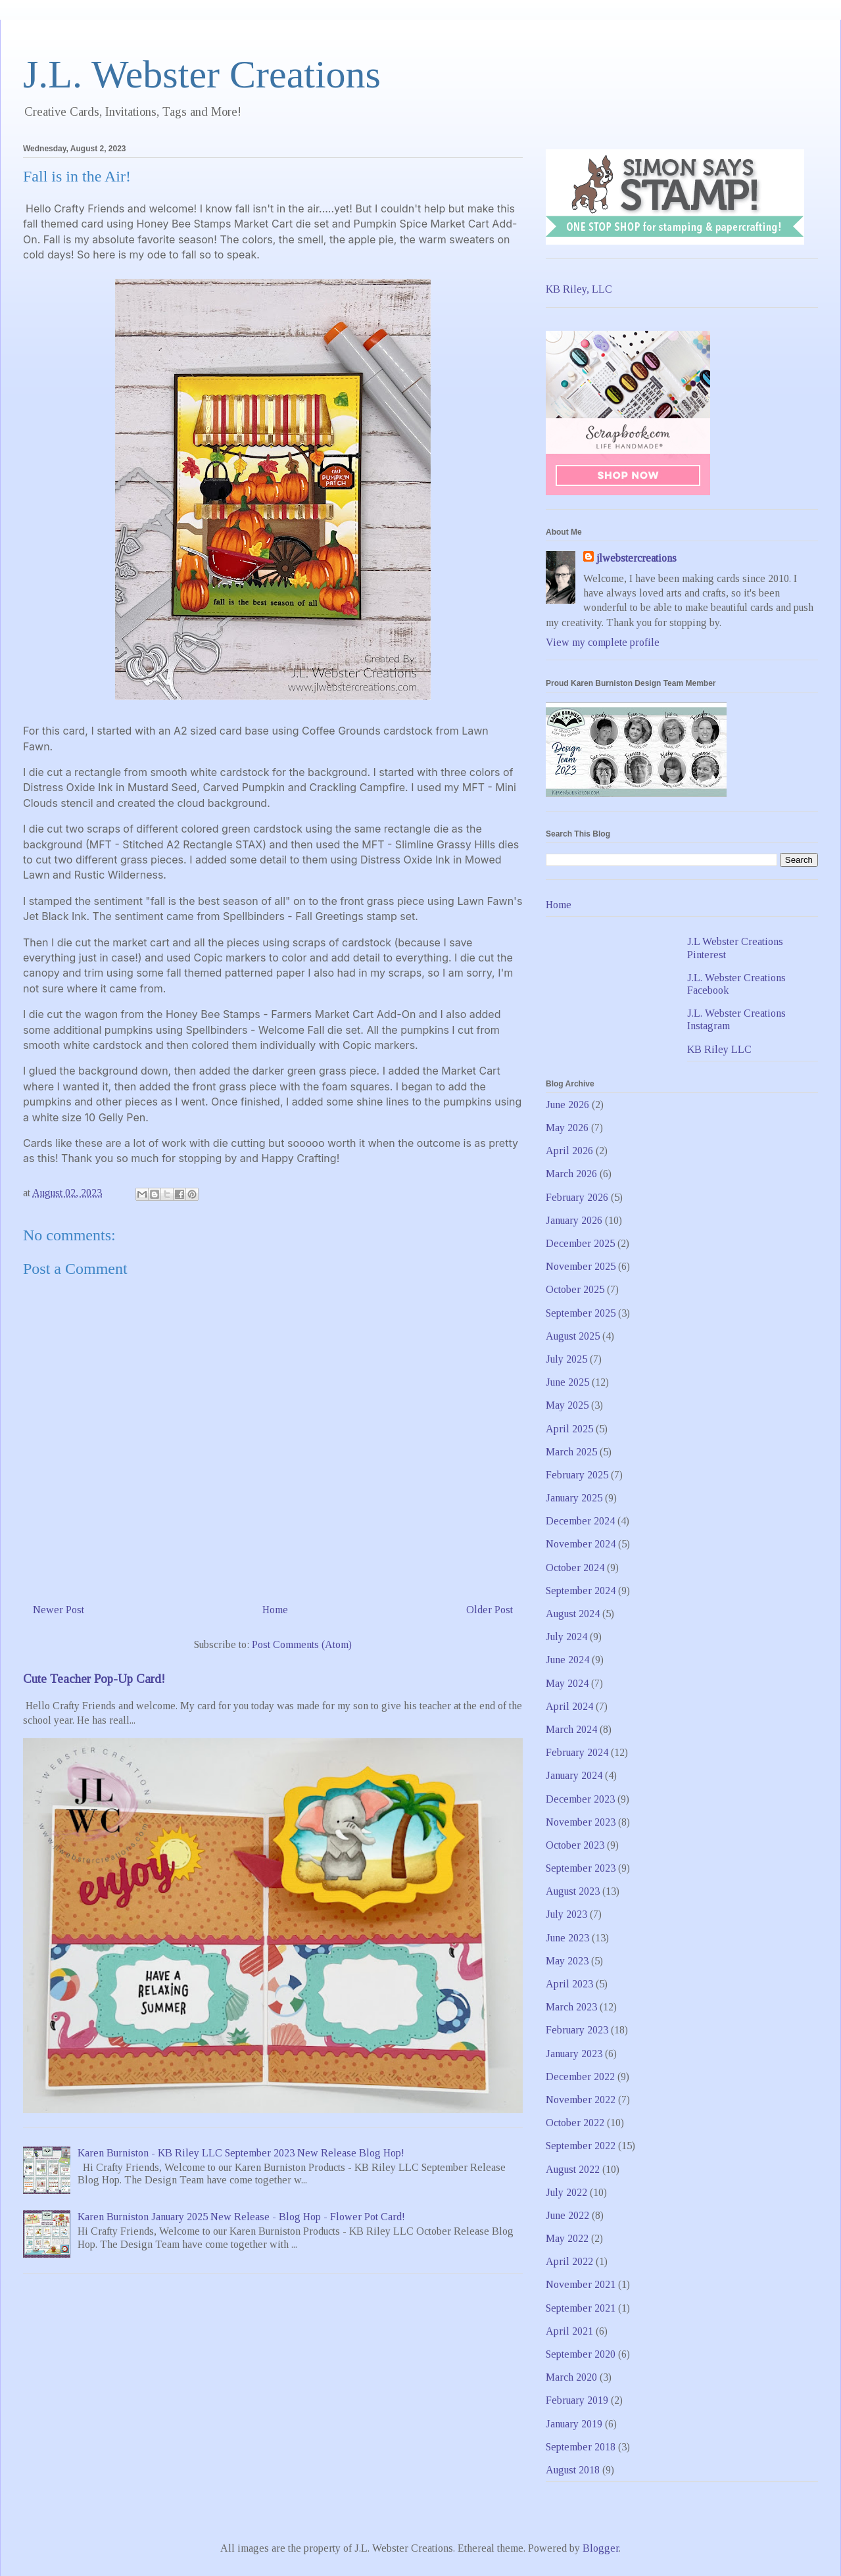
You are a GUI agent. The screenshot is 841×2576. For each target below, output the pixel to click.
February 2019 (577, 2400)
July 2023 (566, 1914)
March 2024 (571, 1729)
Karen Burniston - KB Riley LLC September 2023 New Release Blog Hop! (241, 2152)
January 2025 (574, 1497)
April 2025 (569, 1428)
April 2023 (569, 1983)
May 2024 (567, 1683)
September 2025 (580, 1313)
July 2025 (566, 1359)
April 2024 (569, 1706)
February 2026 (577, 1197)
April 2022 (569, 2261)
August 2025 (573, 1336)
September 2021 (580, 2308)
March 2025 (571, 1451)
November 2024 (580, 1543)
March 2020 (571, 2377)
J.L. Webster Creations (202, 74)
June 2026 (567, 1104)
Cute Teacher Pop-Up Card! (94, 1679)
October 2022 (575, 2122)
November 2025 (580, 1266)
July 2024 (566, 1636)
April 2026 (569, 1150)
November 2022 (580, 2099)
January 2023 (574, 2053)
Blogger (601, 2548)
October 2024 (575, 1567)
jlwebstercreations (636, 558)
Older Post (489, 1609)
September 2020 (580, 2354)
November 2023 (580, 1822)
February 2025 (577, 1474)
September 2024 (580, 1590)
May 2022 (567, 2238)
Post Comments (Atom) (302, 1644)
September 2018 (580, 2446)
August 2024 (573, 1613)
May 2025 (567, 1405)
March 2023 (571, 2006)
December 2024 (580, 1520)
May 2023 (567, 1960)
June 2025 (567, 1382)
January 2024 (574, 1775)
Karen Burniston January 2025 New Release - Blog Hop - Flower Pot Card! (241, 2216)
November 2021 (580, 2284)
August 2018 (573, 2469)
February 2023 (577, 2029)
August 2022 (573, 2169)
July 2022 (566, 2192)
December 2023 (580, 1799)
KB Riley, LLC (579, 289)
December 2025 (580, 1243)
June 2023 (567, 1937)
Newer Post (58, 1609)
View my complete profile (603, 642)
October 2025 (575, 1289)
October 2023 (575, 1845)
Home (275, 1609)
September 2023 (580, 1868)
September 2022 (580, 2145)
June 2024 (567, 1659)
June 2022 (567, 2215)
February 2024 (577, 1752)
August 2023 (573, 1891)
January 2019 (574, 2423)
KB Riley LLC (719, 1049)
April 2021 (569, 2331)
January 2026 (574, 1220)
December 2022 (580, 2076)
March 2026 (571, 1173)
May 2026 (567, 1127)
